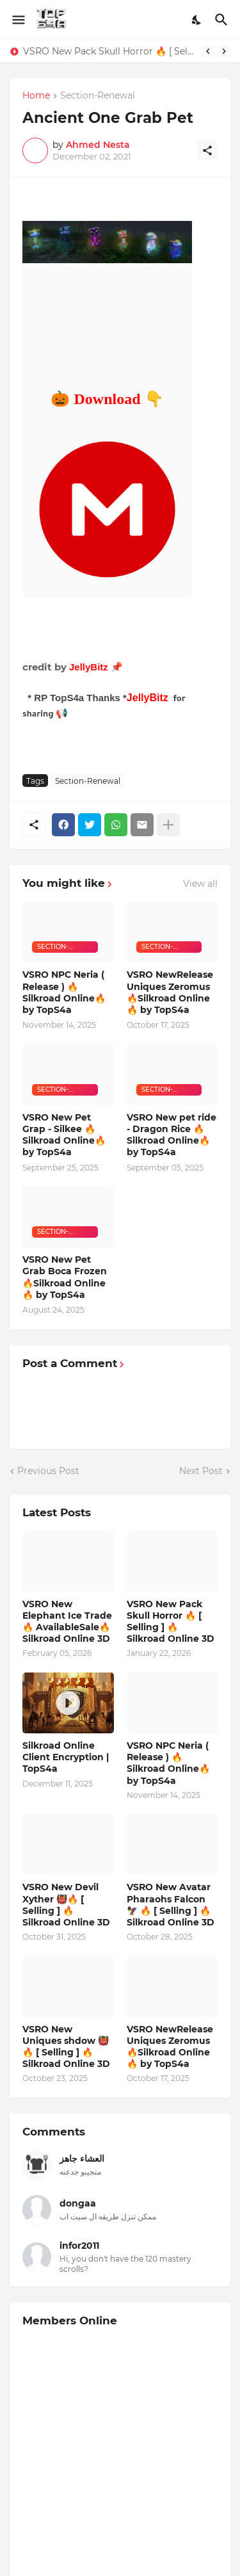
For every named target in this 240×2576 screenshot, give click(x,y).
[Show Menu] (17, 20)
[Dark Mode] (197, 20)
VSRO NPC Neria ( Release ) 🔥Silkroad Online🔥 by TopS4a (64, 992)
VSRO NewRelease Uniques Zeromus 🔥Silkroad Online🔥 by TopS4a (170, 992)
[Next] (224, 51)
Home (36, 96)
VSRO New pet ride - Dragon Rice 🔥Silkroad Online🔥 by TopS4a (171, 1135)
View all (200, 883)
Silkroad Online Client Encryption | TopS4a (65, 1757)
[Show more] (168, 824)
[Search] (223, 20)
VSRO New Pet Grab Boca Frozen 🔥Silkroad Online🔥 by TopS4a (64, 1277)
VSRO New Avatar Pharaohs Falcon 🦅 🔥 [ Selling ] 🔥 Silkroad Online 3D (170, 1904)
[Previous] (208, 51)
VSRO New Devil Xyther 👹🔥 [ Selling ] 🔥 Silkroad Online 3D (66, 1904)
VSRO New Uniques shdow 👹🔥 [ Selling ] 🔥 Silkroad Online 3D (66, 2046)
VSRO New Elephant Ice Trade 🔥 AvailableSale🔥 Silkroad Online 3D (67, 1621)
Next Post (201, 1471)
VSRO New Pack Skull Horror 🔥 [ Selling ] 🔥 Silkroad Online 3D (109, 51)
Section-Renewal (97, 96)
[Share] (207, 150)
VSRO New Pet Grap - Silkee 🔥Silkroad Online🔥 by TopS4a (64, 1135)
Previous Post (48, 1471)
